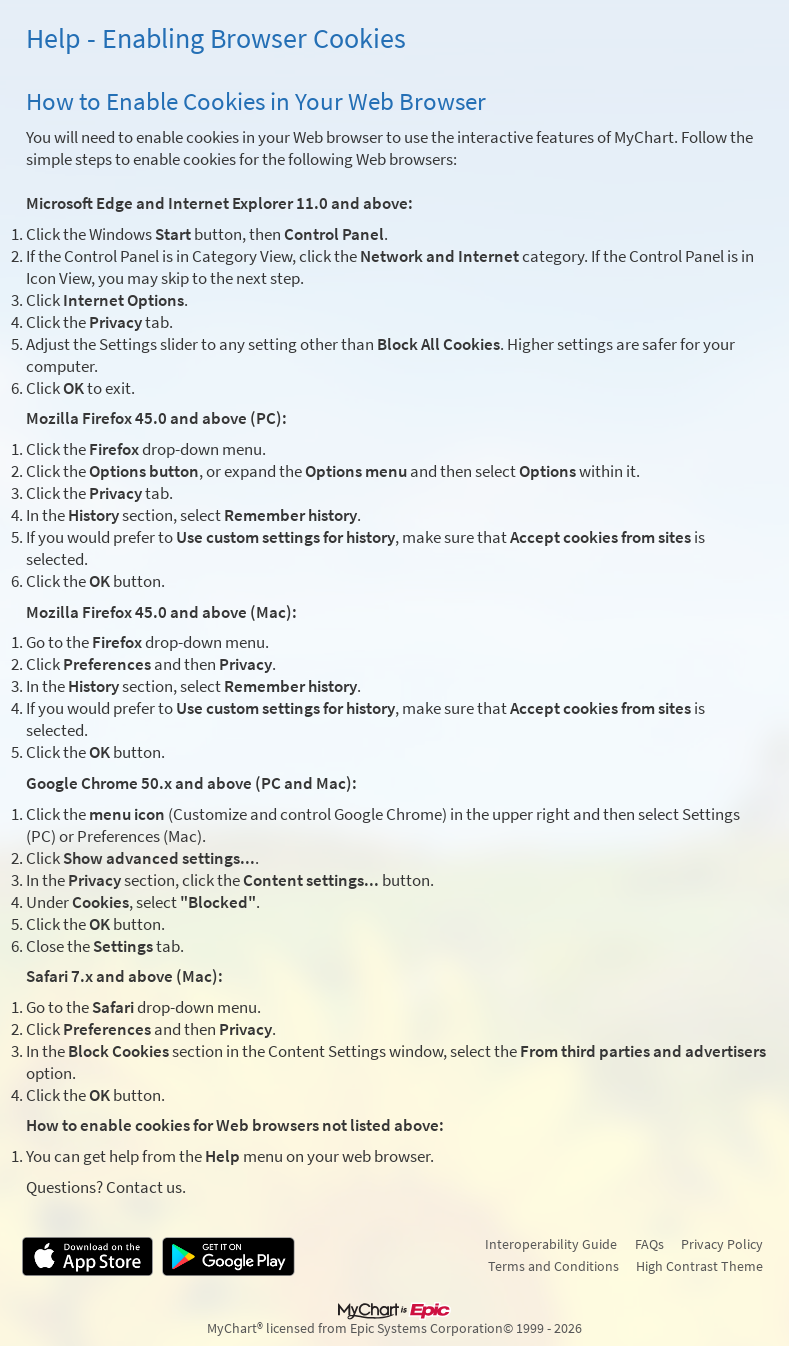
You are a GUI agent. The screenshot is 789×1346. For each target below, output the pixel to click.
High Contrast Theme (699, 1266)
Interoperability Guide (551, 1244)
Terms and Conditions (553, 1266)
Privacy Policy (722, 1244)
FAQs (649, 1244)
